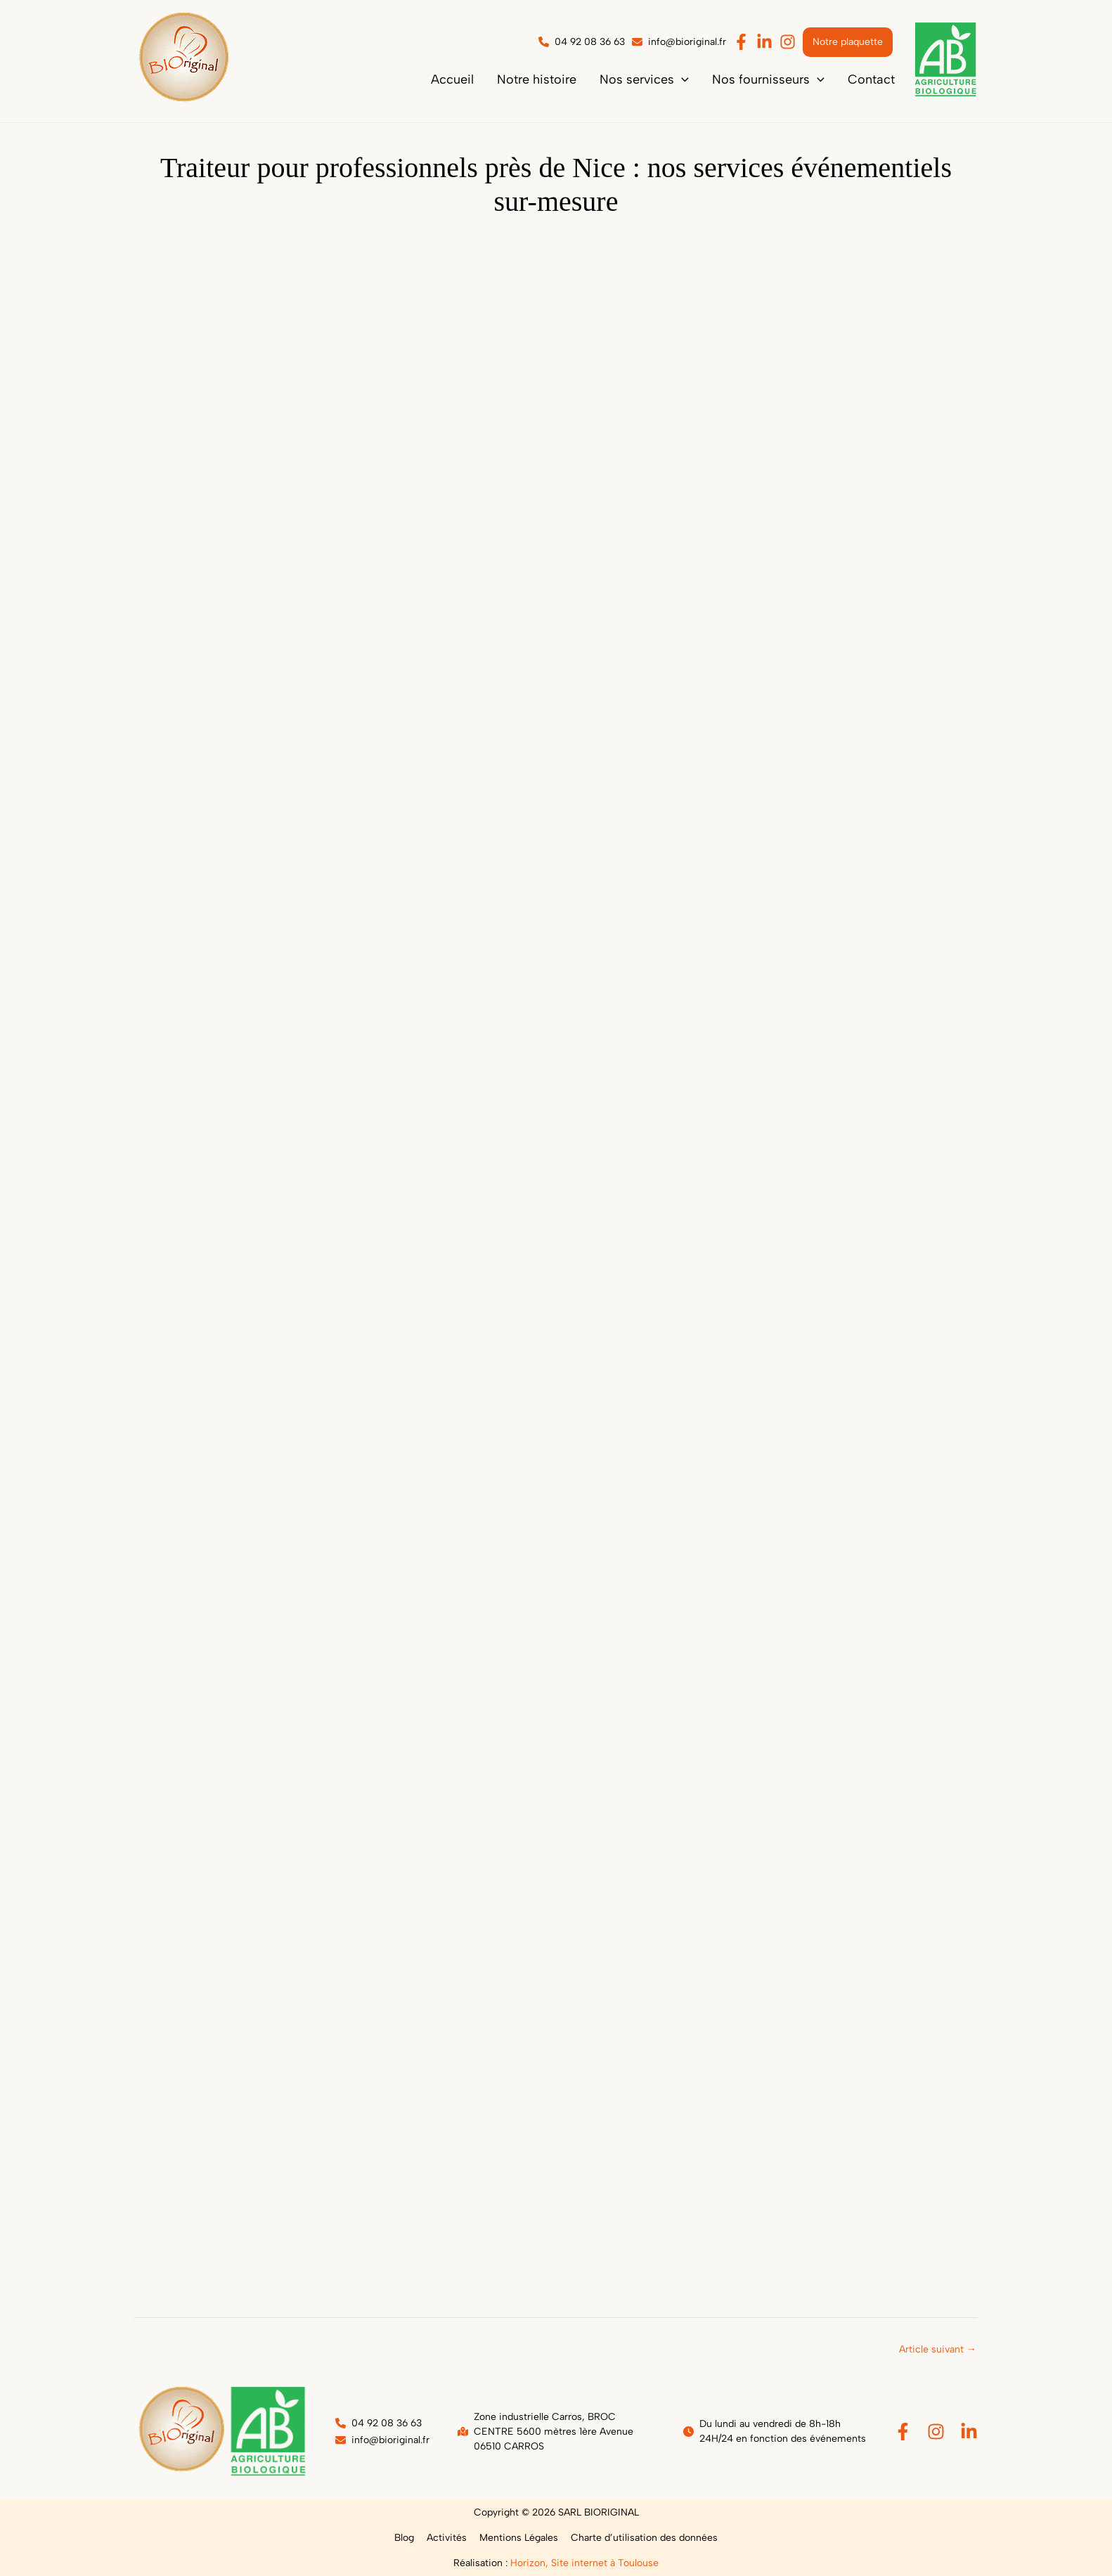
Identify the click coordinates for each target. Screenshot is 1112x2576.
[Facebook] (903, 2431)
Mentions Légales (517, 2538)
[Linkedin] (969, 2431)
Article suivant (937, 2349)
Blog (408, 2538)
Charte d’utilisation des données (640, 2538)
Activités (448, 2538)
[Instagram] (936, 2431)
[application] (704, 79)
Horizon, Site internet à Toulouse (584, 2563)
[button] (667, 79)
